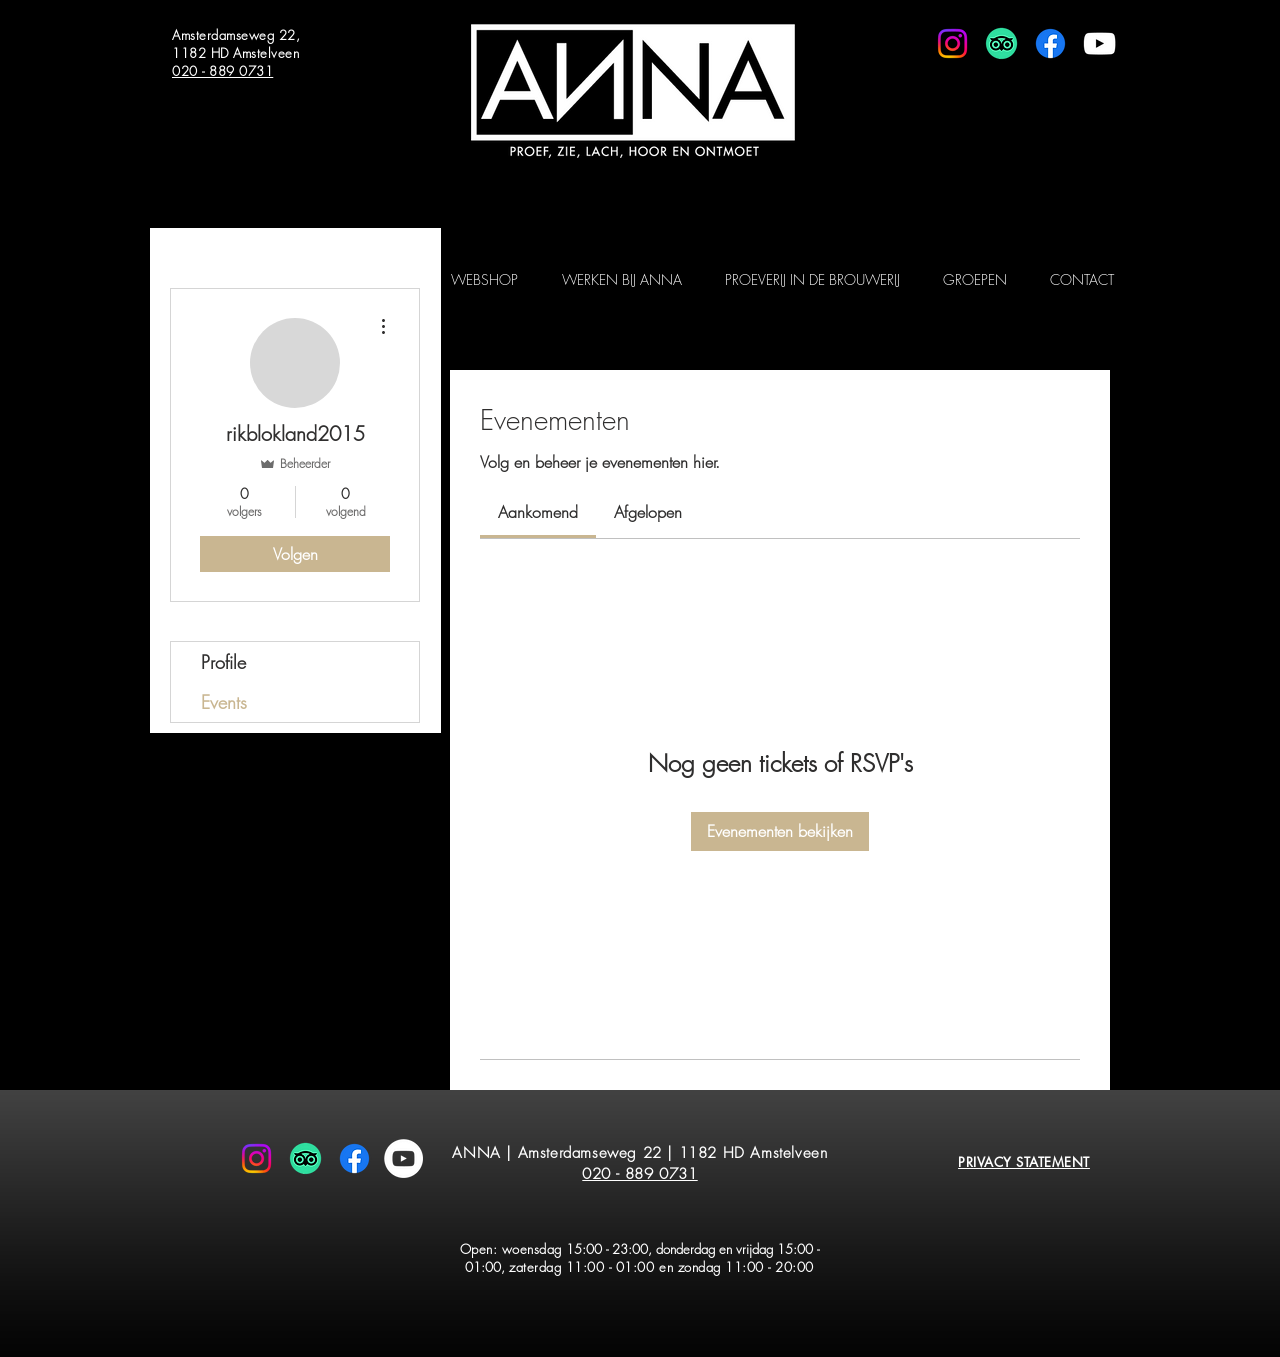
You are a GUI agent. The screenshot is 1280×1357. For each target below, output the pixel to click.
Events (224, 702)
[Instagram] (952, 43)
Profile (223, 662)
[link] (538, 512)
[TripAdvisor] (1001, 43)
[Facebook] (1050, 43)
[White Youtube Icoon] (1099, 43)
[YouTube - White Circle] (403, 1158)
